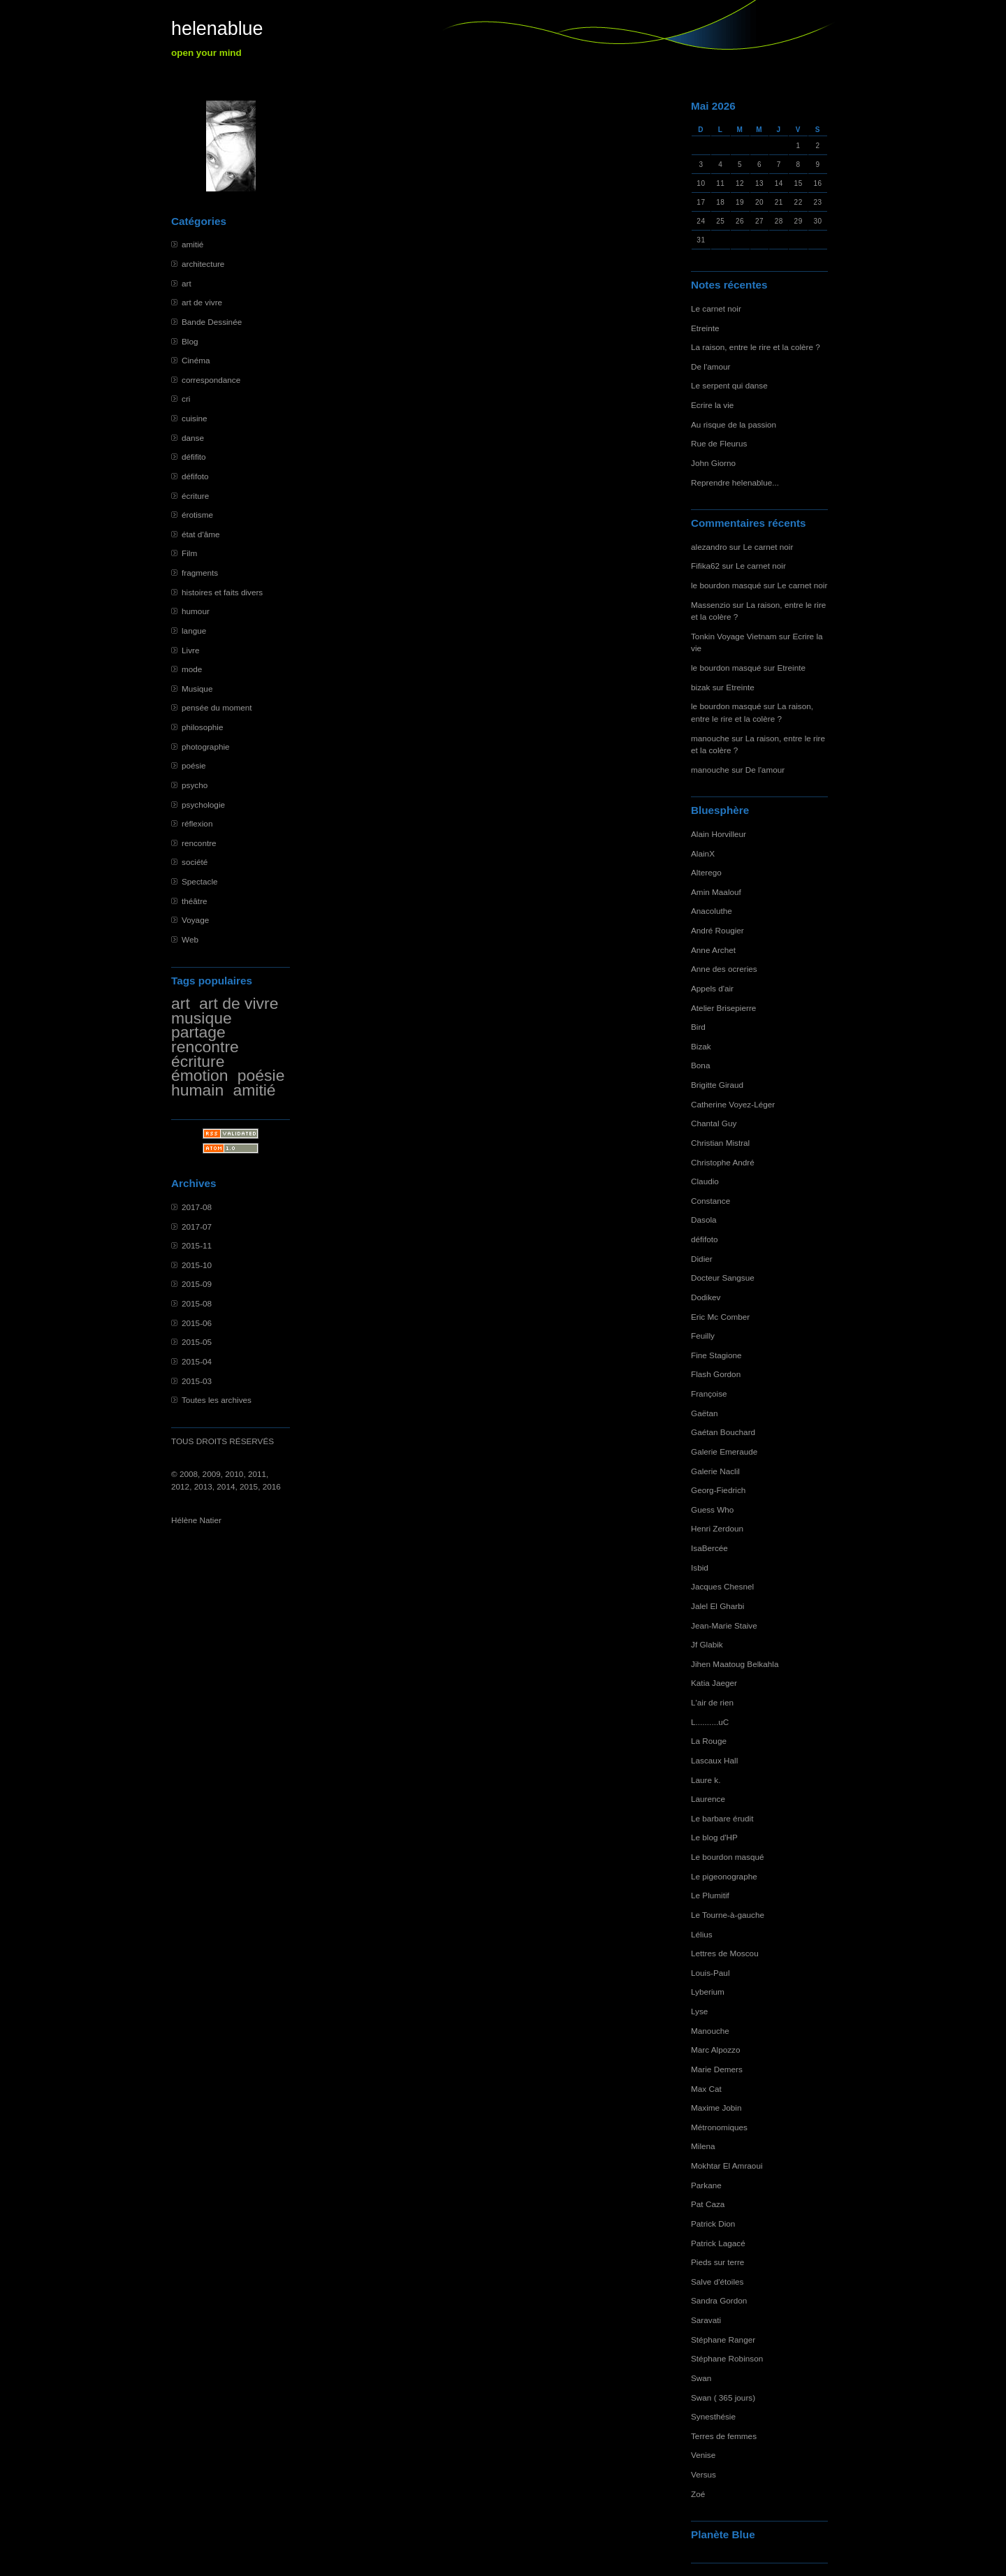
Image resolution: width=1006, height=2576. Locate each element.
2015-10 (197, 1264)
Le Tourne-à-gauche (727, 1914)
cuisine (194, 418)
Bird (698, 1026)
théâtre (194, 900)
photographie (206, 746)
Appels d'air (712, 988)
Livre (190, 650)
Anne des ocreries (724, 968)
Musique (197, 688)
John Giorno (713, 462)
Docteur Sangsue (722, 1277)
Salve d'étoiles (717, 2281)
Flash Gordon (716, 1373)
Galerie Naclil (715, 1471)
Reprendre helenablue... (735, 482)
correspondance (211, 379)
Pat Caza (707, 2203)
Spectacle (200, 881)
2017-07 (197, 1226)
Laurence (708, 1798)
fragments (200, 572)
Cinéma (196, 360)
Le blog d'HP (714, 1837)
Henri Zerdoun (717, 1528)
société (194, 861)
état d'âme (201, 534)
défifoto (195, 476)
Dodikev (705, 1297)
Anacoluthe (711, 910)
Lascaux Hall (714, 1760)
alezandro (709, 546)
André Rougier (717, 930)
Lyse (699, 2011)
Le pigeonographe (724, 1876)
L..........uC (710, 1721)
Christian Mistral (720, 1142)
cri (186, 398)
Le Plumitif (710, 1895)
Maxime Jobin (716, 2107)
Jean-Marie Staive (724, 1625)
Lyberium (707, 1991)
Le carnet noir (716, 308)
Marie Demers (717, 2069)
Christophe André (722, 1162)
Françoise (709, 1393)
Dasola (704, 1219)
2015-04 (197, 1361)
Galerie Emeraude (724, 1451)
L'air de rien (712, 1702)
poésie (194, 765)
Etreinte (705, 328)
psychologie (203, 804)
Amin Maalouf (716, 891)
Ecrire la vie (712, 404)
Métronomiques (719, 2127)
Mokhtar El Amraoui (727, 2165)
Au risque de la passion (733, 424)
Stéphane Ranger (723, 2339)
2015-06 (197, 1322)
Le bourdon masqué (727, 1856)
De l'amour (710, 366)
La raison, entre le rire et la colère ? (755, 346)
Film (189, 553)
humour (196, 611)
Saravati (706, 2319)
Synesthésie (713, 2416)
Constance (710, 1200)
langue (194, 630)
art (186, 283)
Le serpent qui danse (729, 385)
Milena (703, 2146)
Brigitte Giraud (717, 1084)
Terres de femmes (724, 2435)
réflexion (197, 823)
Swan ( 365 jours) (723, 2397)
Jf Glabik (707, 1644)
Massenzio (710, 604)
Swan (701, 2377)
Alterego (706, 872)
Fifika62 (705, 565)
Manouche (710, 2030)
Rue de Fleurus (719, 443)
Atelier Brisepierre (723, 1007)
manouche (710, 738)
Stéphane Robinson (727, 2358)
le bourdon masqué (726, 585)
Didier (702, 1258)
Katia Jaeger (714, 1682)
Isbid (699, 1567)
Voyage (195, 919)
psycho (194, 784)
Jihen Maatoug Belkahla (734, 1663)
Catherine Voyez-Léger (733, 1104)
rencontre (199, 842)
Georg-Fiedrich (718, 1489)
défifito (194, 456)
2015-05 (197, 1341)
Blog (190, 341)
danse (193, 437)
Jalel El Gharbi (717, 1605)
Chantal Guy (713, 1123)
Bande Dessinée (212, 321)
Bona (700, 1065)
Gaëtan (704, 1413)
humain (197, 1090)
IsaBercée (709, 1547)
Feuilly (703, 1335)
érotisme (197, 514)
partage (198, 1032)
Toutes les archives (217, 1399)
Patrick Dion (713, 2223)
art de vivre (202, 302)
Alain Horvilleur (718, 833)
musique (201, 1018)
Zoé (698, 2493)
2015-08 (197, 1303)
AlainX (703, 853)
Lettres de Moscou (725, 1953)
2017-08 (197, 1206)
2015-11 (197, 1245)
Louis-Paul (710, 1972)
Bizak (701, 1046)
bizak (700, 687)
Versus (703, 2474)
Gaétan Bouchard (723, 1431)
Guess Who (712, 1509)
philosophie (202, 727)
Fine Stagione (716, 1355)
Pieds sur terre (717, 2261)
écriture (195, 495)
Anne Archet (713, 949)
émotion (199, 1075)
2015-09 (197, 1283)
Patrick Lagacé (718, 2243)
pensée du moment (217, 707)
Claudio (705, 1181)
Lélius (702, 1934)
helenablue (217, 28)
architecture (203, 263)
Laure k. (705, 1779)
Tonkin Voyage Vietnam (734, 636)
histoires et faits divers (222, 592)
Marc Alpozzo (716, 2049)
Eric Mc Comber (720, 1316)
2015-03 (197, 1380)
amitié (192, 244)
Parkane (706, 2185)
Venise (703, 2454)
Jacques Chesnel (722, 1586)
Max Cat (706, 2088)
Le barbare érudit (722, 1818)
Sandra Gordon (719, 2300)
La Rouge (709, 1740)
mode (192, 669)
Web (190, 939)
